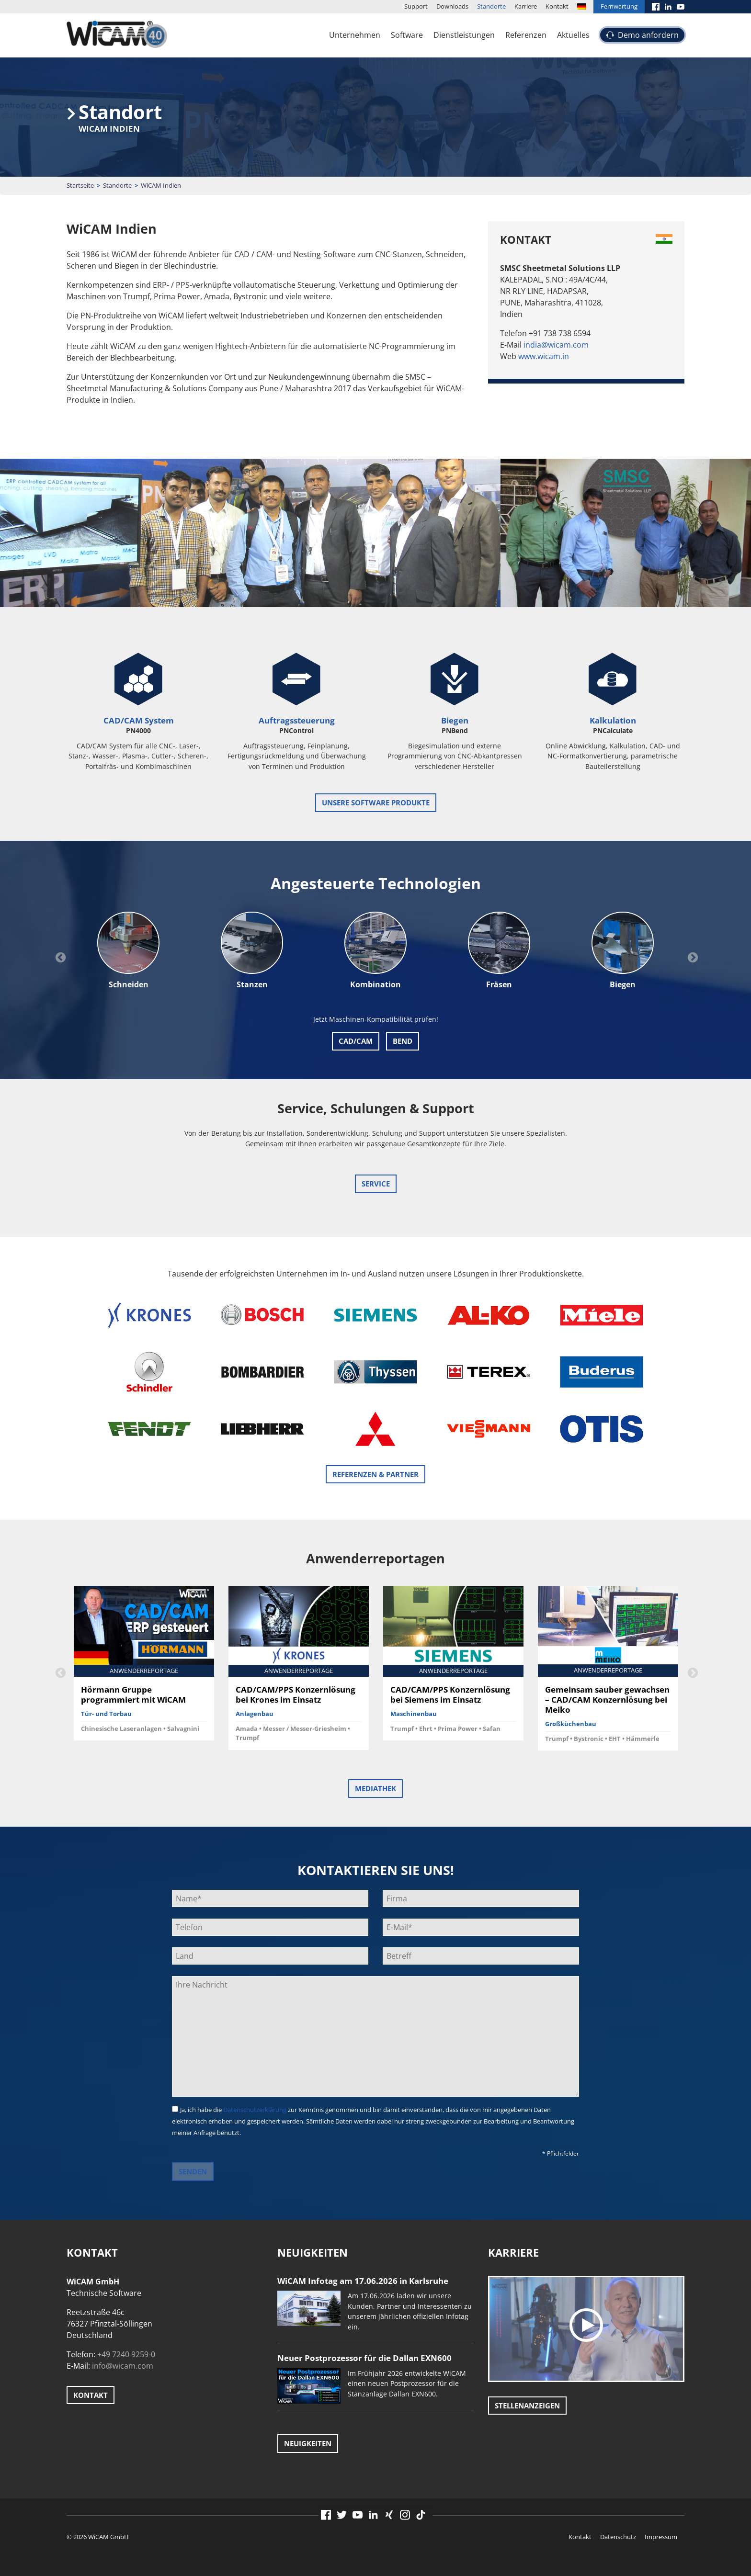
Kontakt (557, 6)
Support (416, 6)
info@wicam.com (122, 2366)
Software (407, 35)
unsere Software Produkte (376, 802)
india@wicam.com (556, 344)
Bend (402, 1041)
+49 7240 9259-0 (126, 2354)
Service (376, 1183)
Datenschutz (618, 2536)
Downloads (452, 6)
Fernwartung (619, 6)
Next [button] (691, 956)
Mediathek (375, 1788)
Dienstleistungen (464, 35)
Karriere (525, 6)
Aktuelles (573, 35)
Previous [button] (59, 956)
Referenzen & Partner (375, 1474)
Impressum (661, 2536)
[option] (128, 951)
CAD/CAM (356, 1041)
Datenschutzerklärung (254, 2109)
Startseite (80, 185)
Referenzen (525, 35)
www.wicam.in (543, 356)
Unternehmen (354, 35)
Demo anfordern (648, 35)
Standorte (491, 6)
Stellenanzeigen (527, 2405)
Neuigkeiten (307, 2443)
